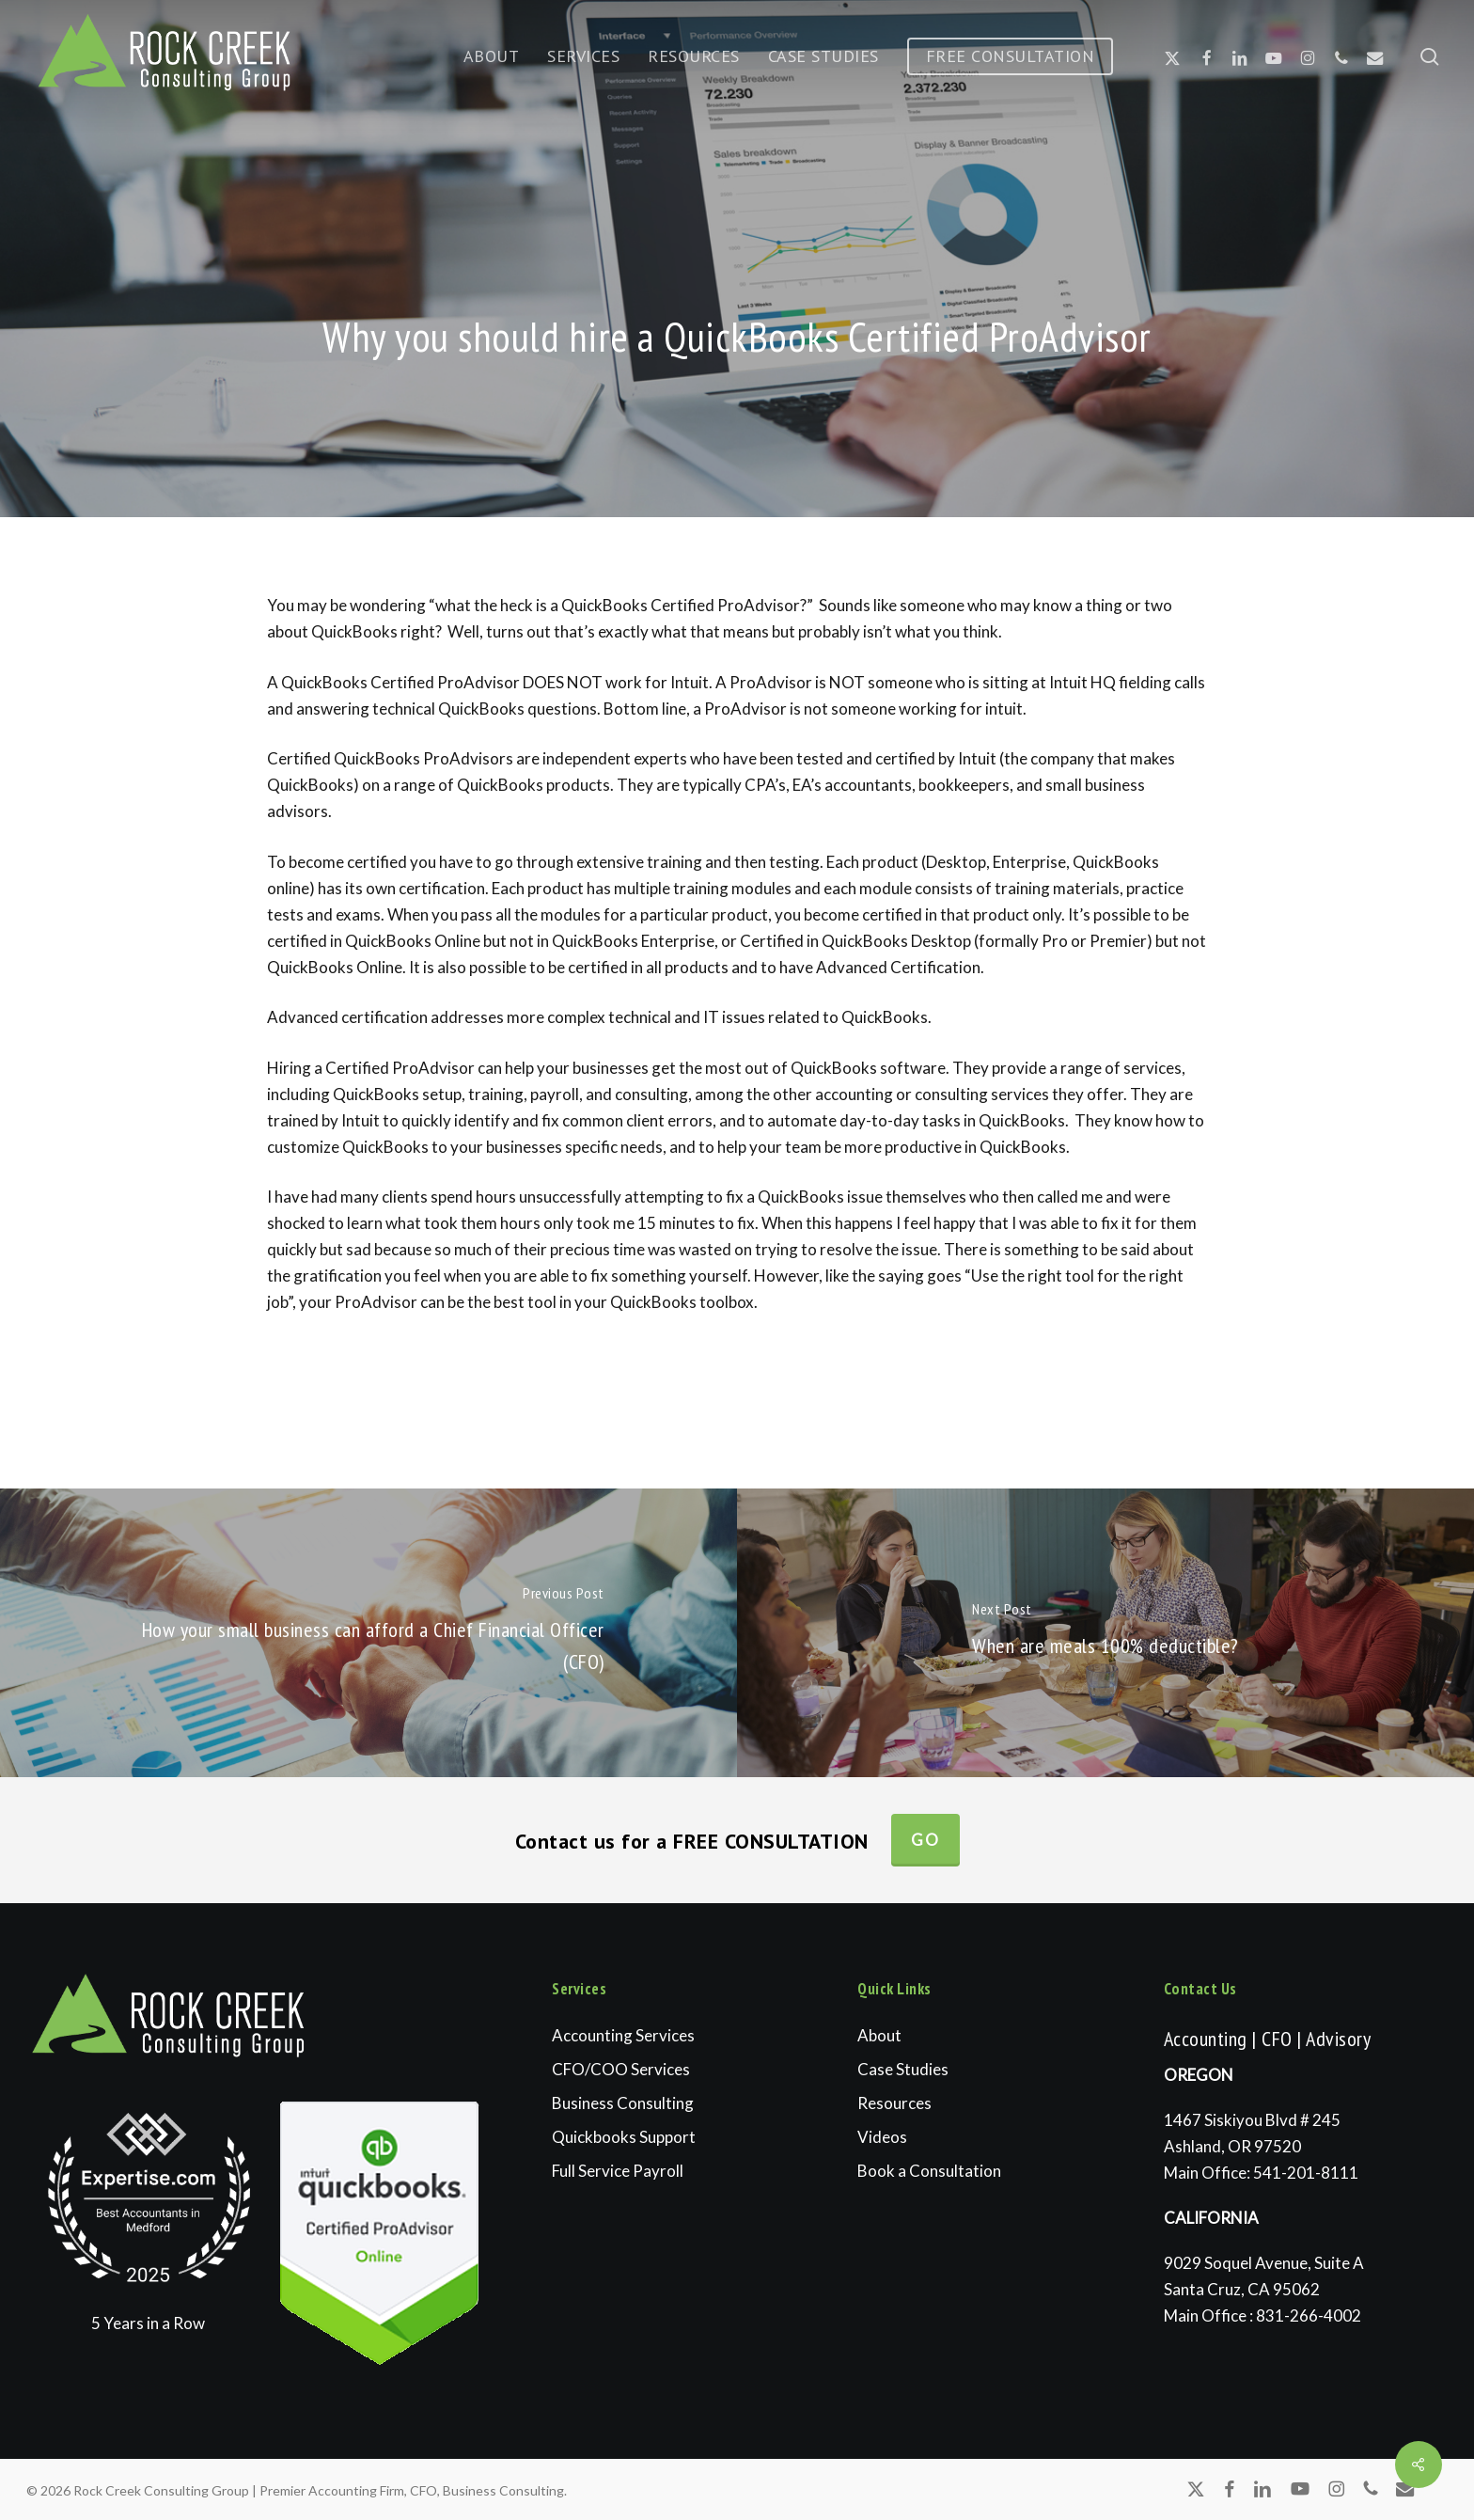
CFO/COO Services (621, 2069)
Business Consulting (623, 2103)
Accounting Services (623, 2035)
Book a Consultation (929, 2171)
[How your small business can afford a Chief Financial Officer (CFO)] (368, 1632)
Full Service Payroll (617, 2171)
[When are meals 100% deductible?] (1105, 1632)
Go (925, 1840)
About (879, 2035)
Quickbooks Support (624, 2137)
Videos (882, 2137)
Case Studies (903, 2069)
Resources (894, 2103)
